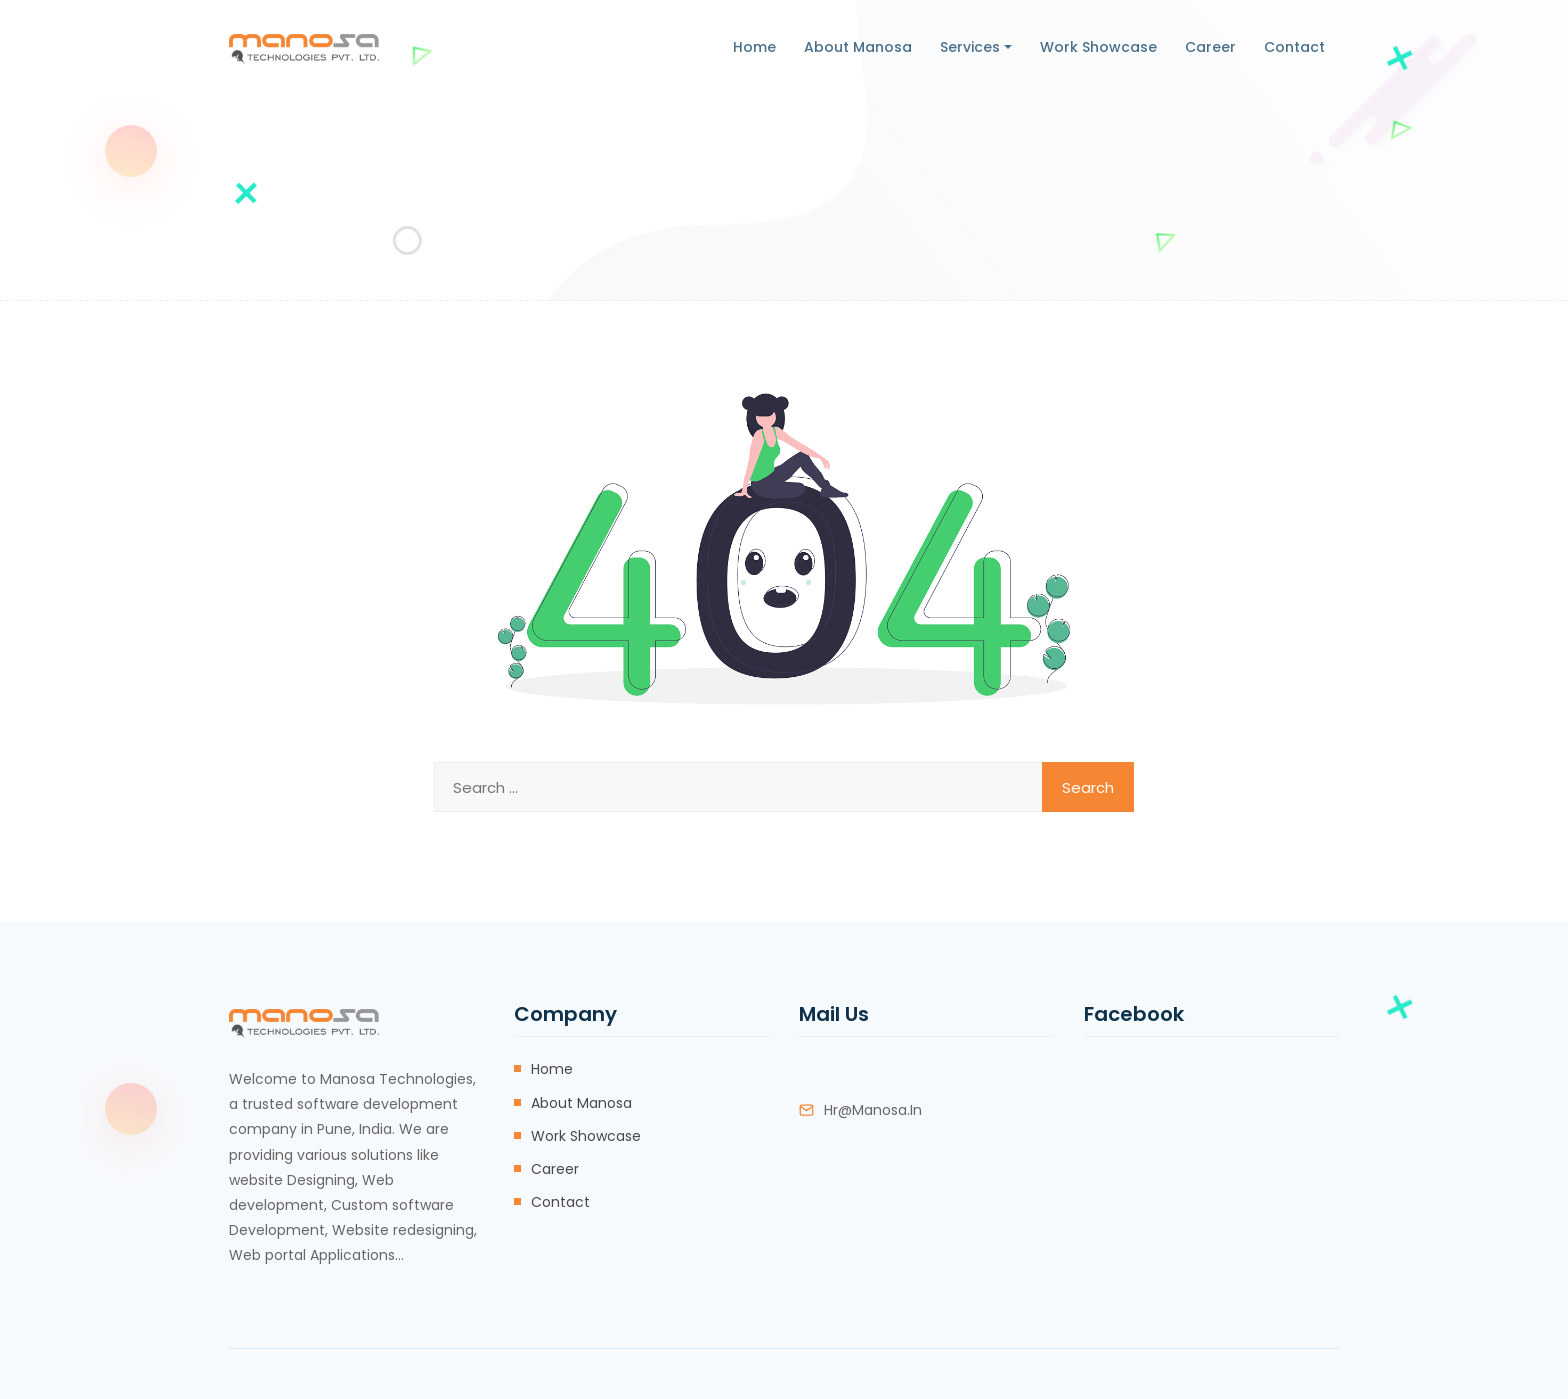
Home (754, 47)
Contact (1294, 47)
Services (970, 47)
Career (1210, 47)
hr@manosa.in (873, 1110)
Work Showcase (1098, 47)
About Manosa (858, 47)
